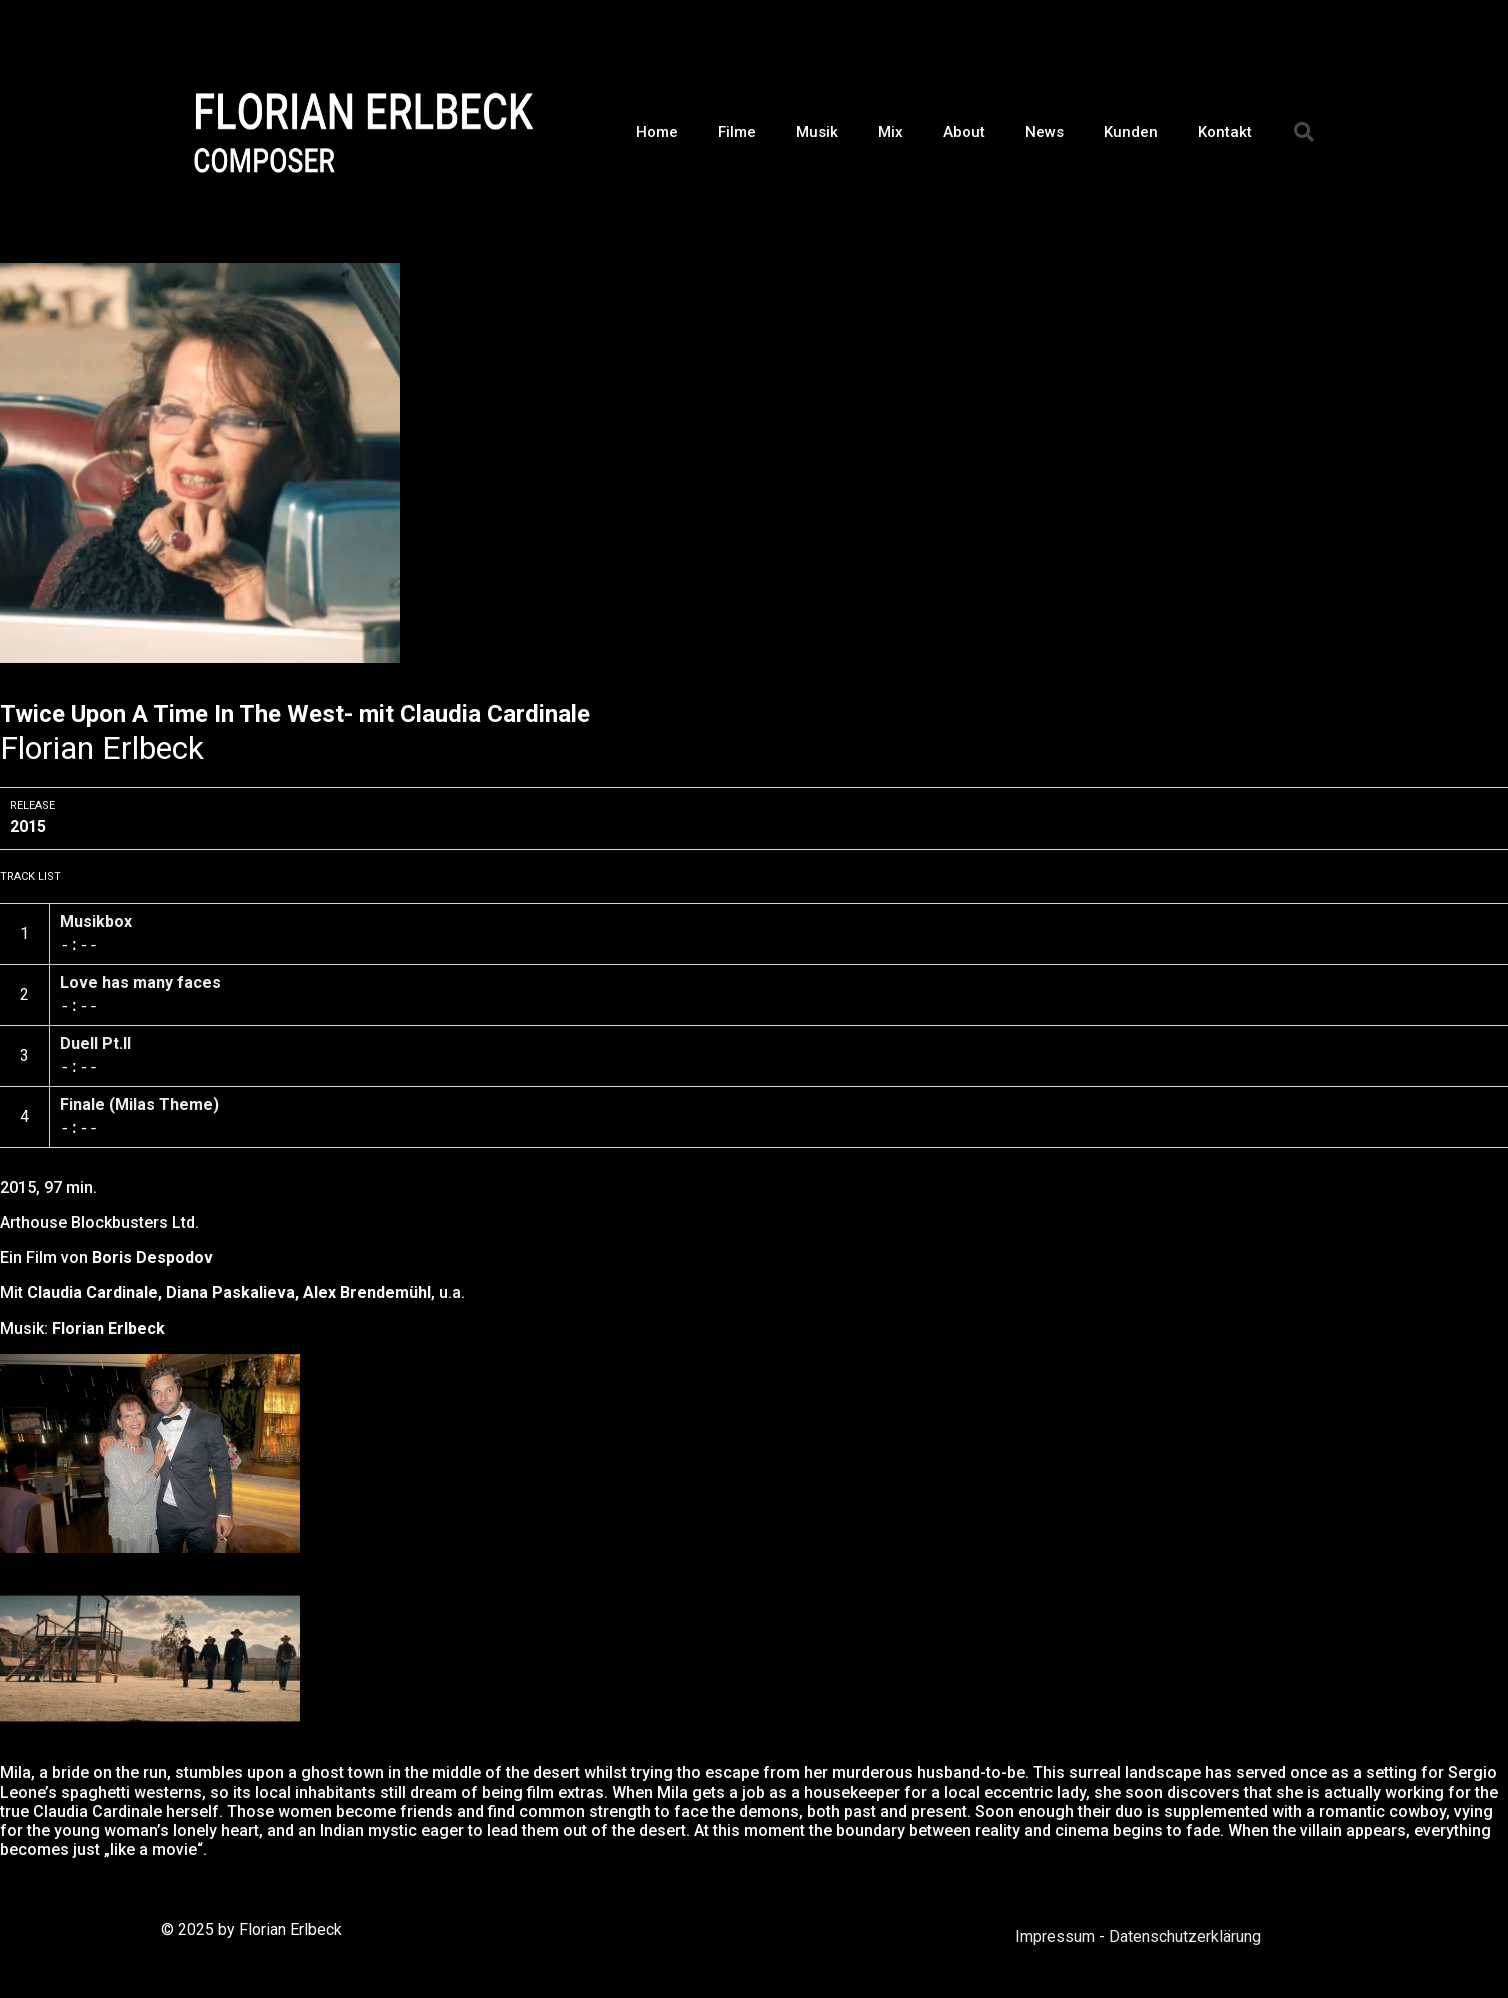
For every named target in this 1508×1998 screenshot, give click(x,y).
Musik (817, 132)
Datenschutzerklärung (1185, 1936)
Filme (737, 132)
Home (657, 132)
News (1044, 132)
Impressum (1055, 1936)
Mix (890, 132)
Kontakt (1225, 132)
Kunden (1131, 132)
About (964, 132)
